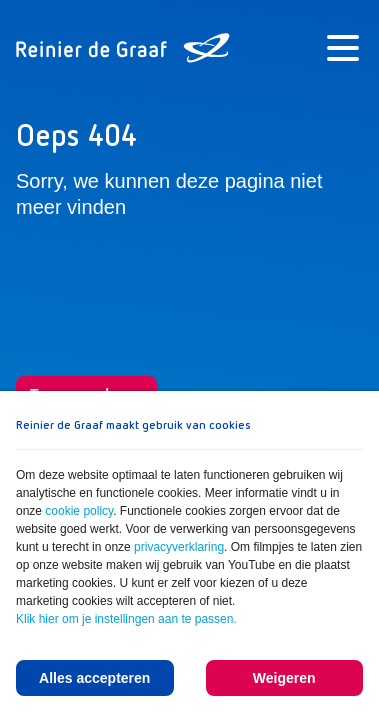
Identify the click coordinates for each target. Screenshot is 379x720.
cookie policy (79, 511)
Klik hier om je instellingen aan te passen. (126, 619)
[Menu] (343, 48)
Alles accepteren (94, 678)
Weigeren (284, 678)
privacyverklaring (179, 547)
